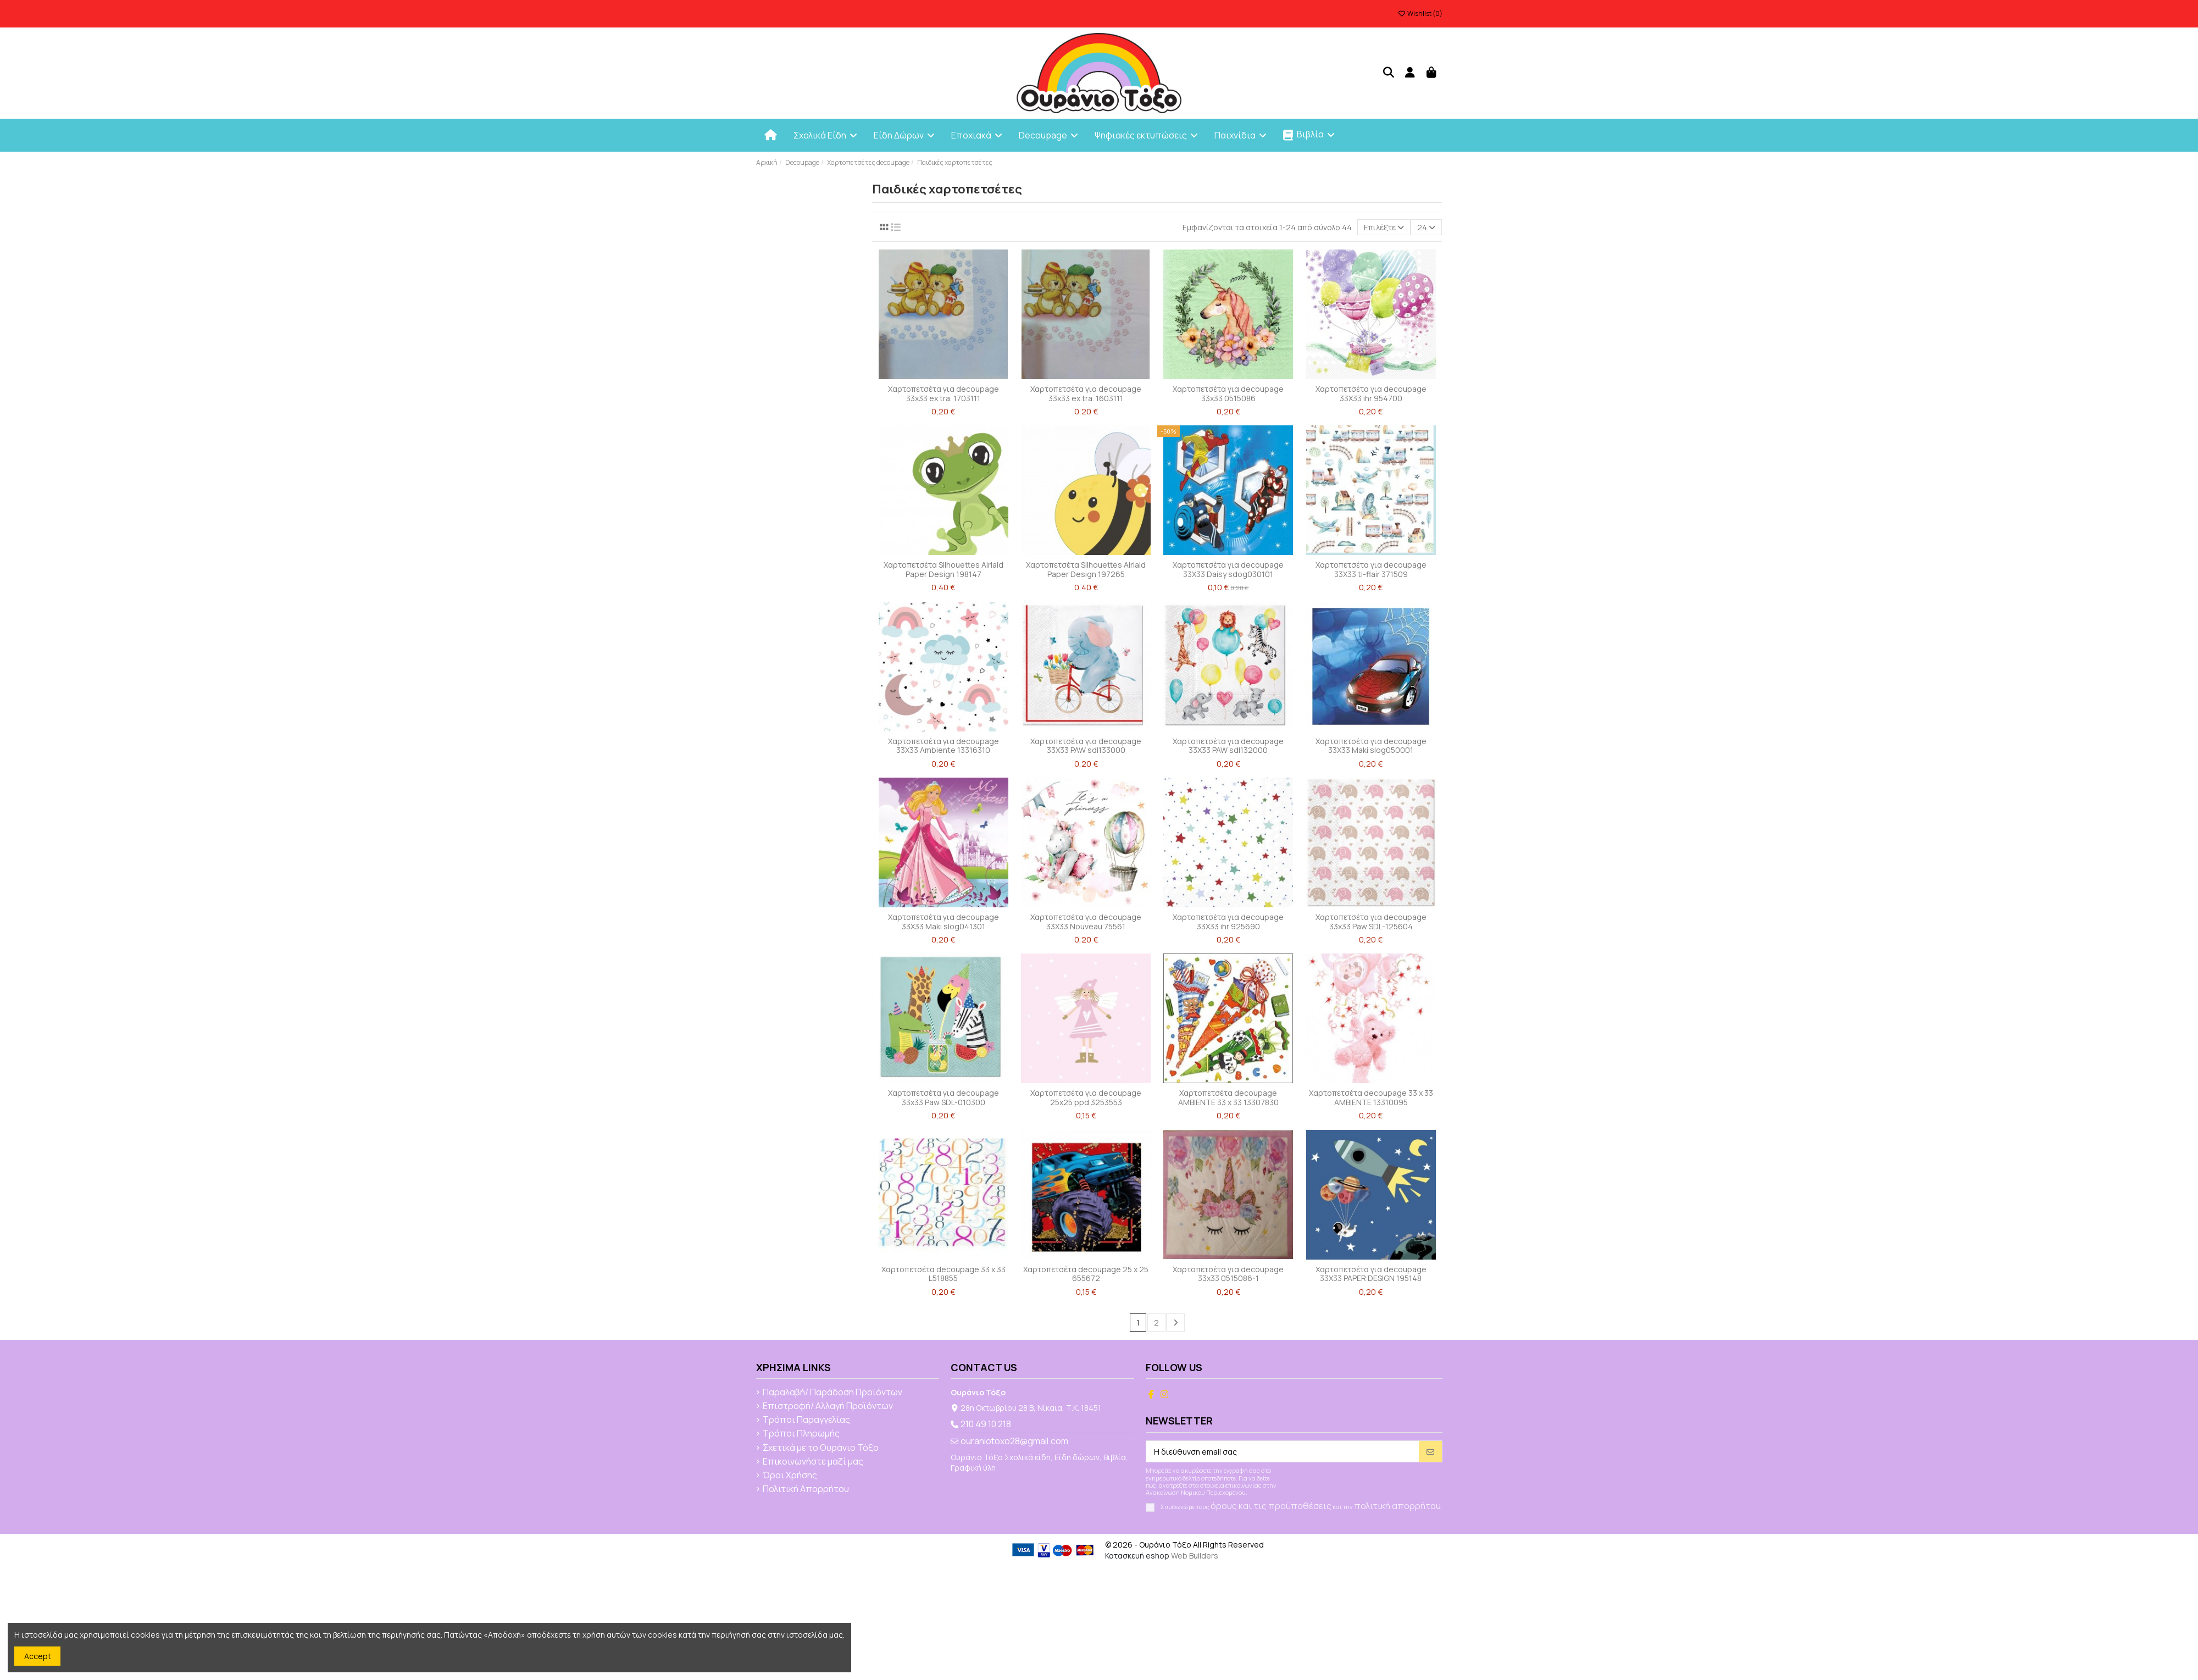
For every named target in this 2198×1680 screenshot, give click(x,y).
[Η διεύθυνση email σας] (1282, 1451)
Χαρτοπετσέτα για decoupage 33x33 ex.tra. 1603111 (1085, 393)
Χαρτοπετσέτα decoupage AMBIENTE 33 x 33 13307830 (1228, 1097)
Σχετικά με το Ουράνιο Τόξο (821, 1448)
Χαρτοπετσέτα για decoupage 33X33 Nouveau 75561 (1085, 922)
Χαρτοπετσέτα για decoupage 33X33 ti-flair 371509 (1371, 569)
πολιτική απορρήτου (1397, 1506)
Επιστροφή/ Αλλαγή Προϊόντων (828, 1406)
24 (1426, 227)
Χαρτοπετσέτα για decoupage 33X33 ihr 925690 (1228, 922)
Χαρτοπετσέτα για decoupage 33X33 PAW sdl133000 (1085, 746)
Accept (37, 1656)
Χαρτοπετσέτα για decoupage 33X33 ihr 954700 (1371, 393)
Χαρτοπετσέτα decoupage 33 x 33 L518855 (943, 1274)
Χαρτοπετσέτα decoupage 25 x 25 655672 (1085, 1274)
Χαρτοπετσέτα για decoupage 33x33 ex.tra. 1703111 (943, 393)
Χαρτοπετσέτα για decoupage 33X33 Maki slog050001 (1371, 746)
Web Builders (1194, 1555)
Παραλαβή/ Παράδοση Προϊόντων (832, 1392)
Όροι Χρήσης (790, 1475)
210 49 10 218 (986, 1424)
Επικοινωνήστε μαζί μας (813, 1461)
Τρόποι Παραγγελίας (806, 1420)
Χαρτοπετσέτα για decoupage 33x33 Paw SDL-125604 (1371, 922)
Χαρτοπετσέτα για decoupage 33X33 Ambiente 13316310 (943, 746)
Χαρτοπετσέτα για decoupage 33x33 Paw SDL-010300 (943, 1097)
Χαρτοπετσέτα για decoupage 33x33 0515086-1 (1228, 1274)
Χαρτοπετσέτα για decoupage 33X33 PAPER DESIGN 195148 (1371, 1274)
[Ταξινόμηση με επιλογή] (1384, 227)
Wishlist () (1420, 13)
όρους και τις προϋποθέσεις (1271, 1506)
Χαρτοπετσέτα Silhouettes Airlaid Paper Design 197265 (1086, 569)
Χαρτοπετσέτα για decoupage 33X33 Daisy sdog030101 (1228, 569)
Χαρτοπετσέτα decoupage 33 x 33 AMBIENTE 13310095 (1371, 1097)
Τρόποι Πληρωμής (801, 1433)
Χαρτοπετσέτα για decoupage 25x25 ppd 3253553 (1085, 1097)
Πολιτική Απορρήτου (806, 1489)
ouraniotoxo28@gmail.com (1014, 1441)
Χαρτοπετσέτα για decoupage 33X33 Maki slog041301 (943, 922)
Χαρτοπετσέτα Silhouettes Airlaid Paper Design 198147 (943, 569)
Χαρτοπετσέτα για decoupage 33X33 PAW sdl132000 (1228, 746)
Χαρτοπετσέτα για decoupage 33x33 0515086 (1228, 393)
